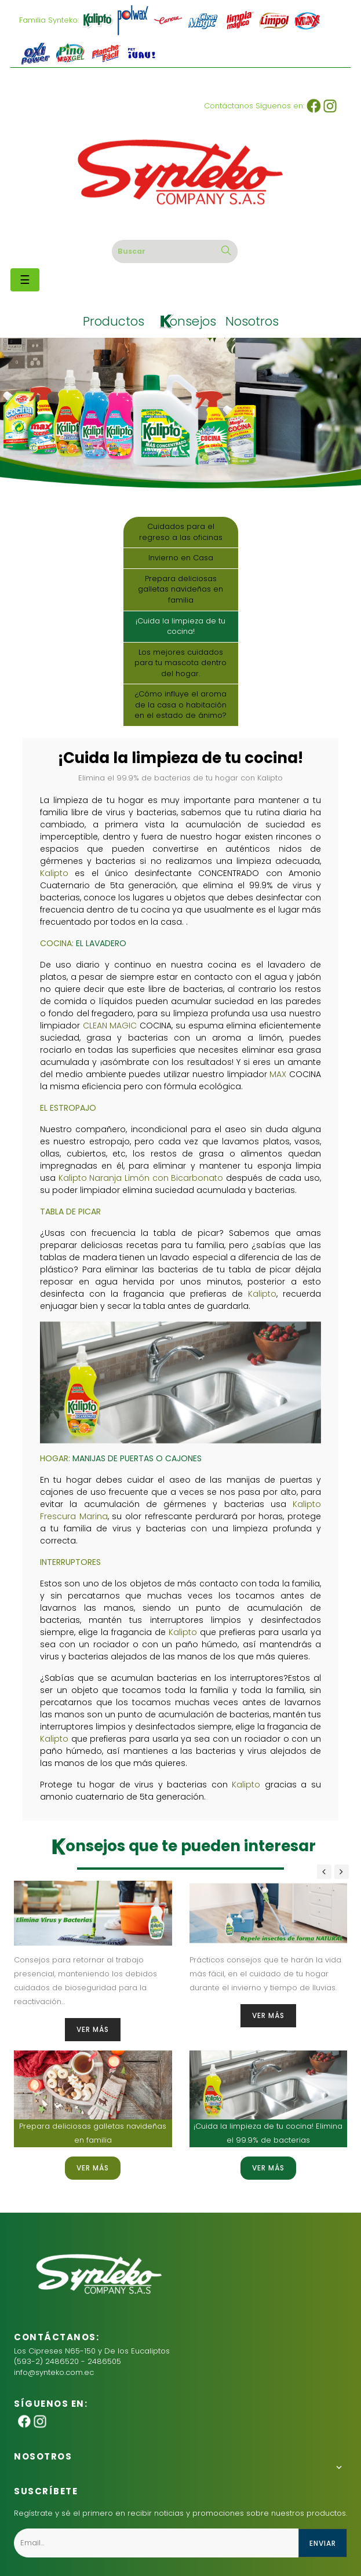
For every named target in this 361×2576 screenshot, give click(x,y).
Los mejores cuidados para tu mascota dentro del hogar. (180, 663)
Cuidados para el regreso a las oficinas (181, 532)
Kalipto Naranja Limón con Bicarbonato (141, 1178)
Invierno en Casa (180, 557)
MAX (277, 1074)
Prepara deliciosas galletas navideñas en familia (180, 589)
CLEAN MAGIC (110, 1025)
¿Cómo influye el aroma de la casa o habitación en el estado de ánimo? (180, 704)
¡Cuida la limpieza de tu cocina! (180, 626)
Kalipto (54, 873)
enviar (322, 2543)
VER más (92, 2029)
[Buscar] (175, 251)
